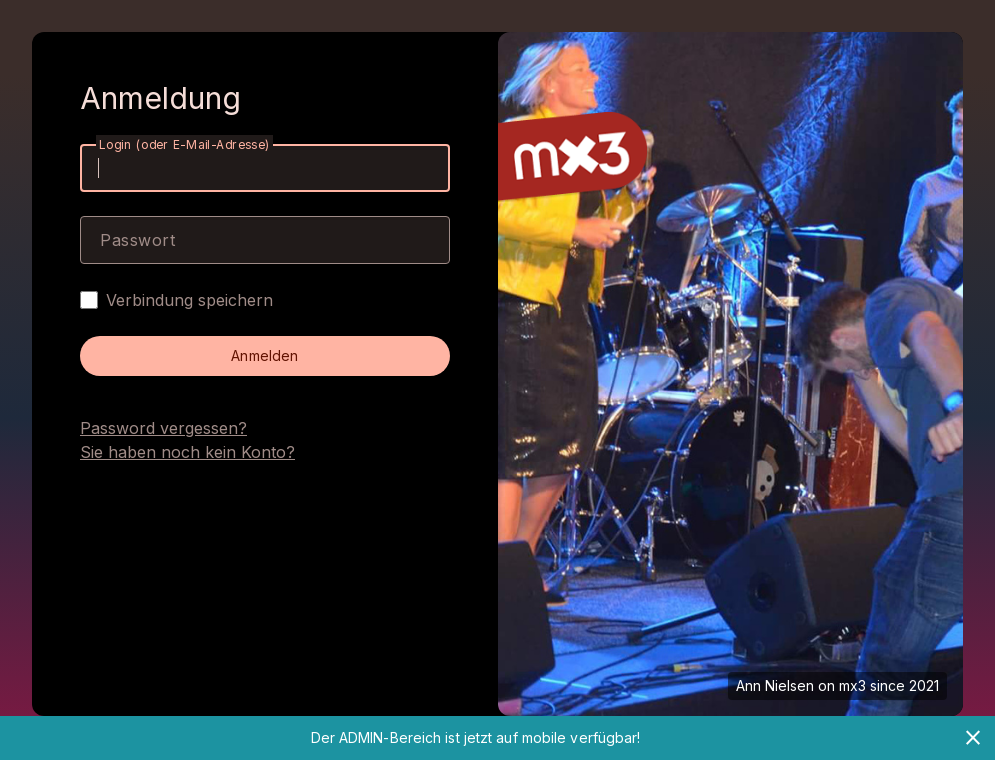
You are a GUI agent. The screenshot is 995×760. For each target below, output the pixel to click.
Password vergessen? (163, 428)
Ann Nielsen (775, 685)
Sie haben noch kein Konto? (187, 452)
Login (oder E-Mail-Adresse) (184, 144)
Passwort (137, 240)
